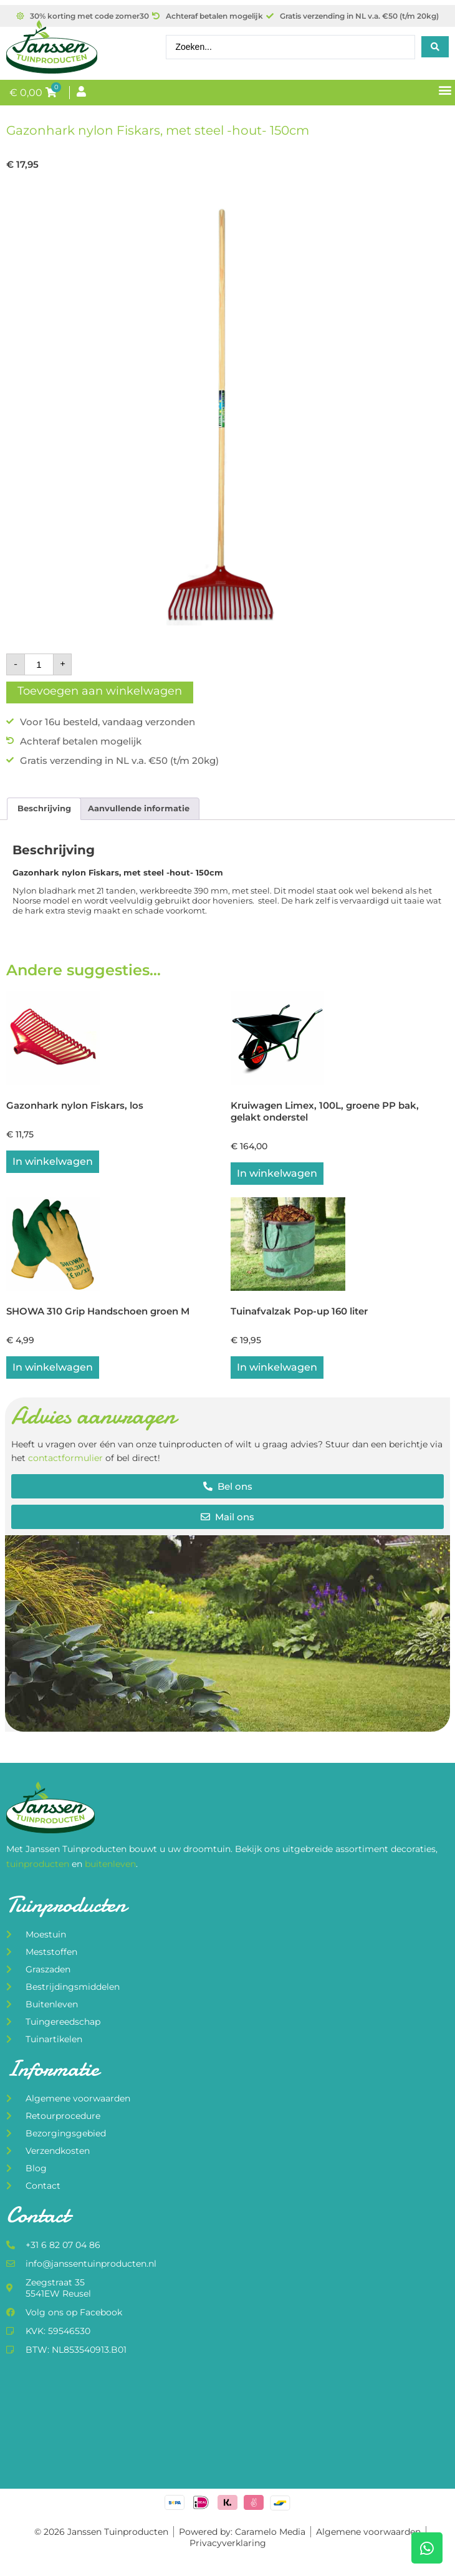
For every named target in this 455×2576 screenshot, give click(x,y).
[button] (444, 90)
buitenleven (110, 1863)
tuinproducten (39, 1863)
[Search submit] (435, 46)
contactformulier (65, 1458)
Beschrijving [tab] (44, 808)
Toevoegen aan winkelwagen (99, 691)
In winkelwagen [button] (52, 1161)
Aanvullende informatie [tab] (138, 808)
